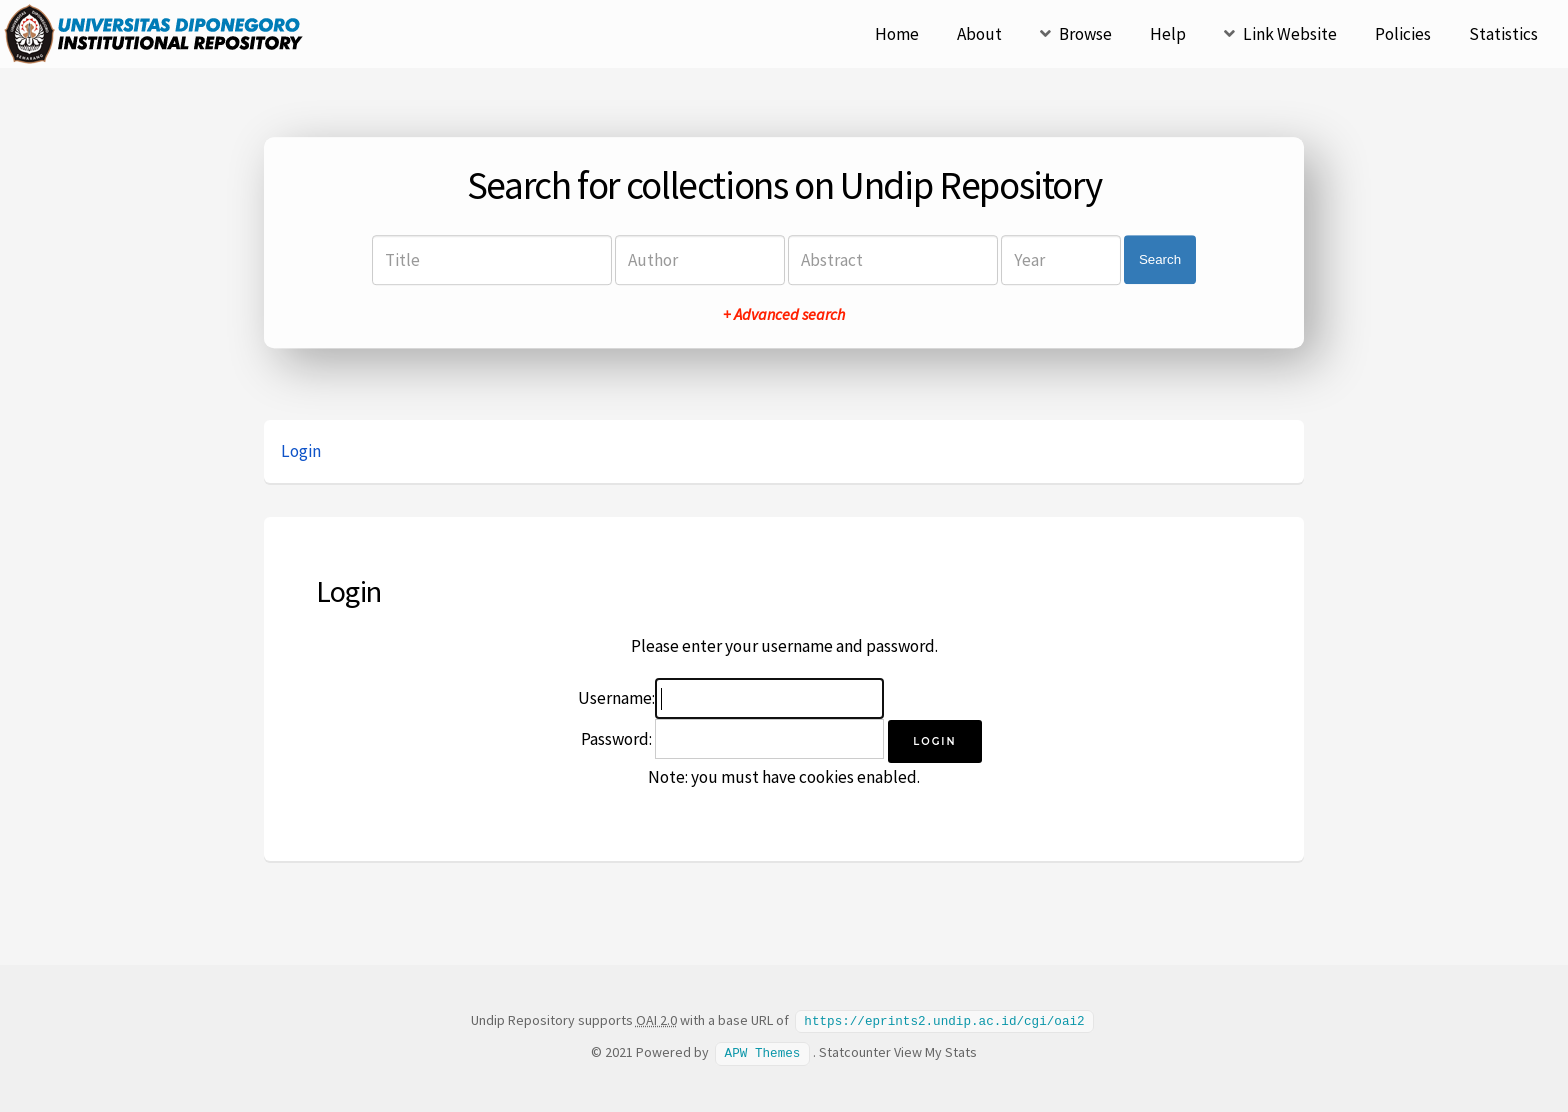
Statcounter (855, 1051)
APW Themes (763, 1051)
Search (1160, 259)
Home (897, 34)
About (979, 34)
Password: (616, 739)
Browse (1085, 34)
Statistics (1503, 34)
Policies (1403, 34)
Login (301, 451)
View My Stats (935, 1051)
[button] (934, 741)
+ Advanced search (784, 314)
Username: (616, 698)
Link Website (1290, 34)
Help (1168, 34)
